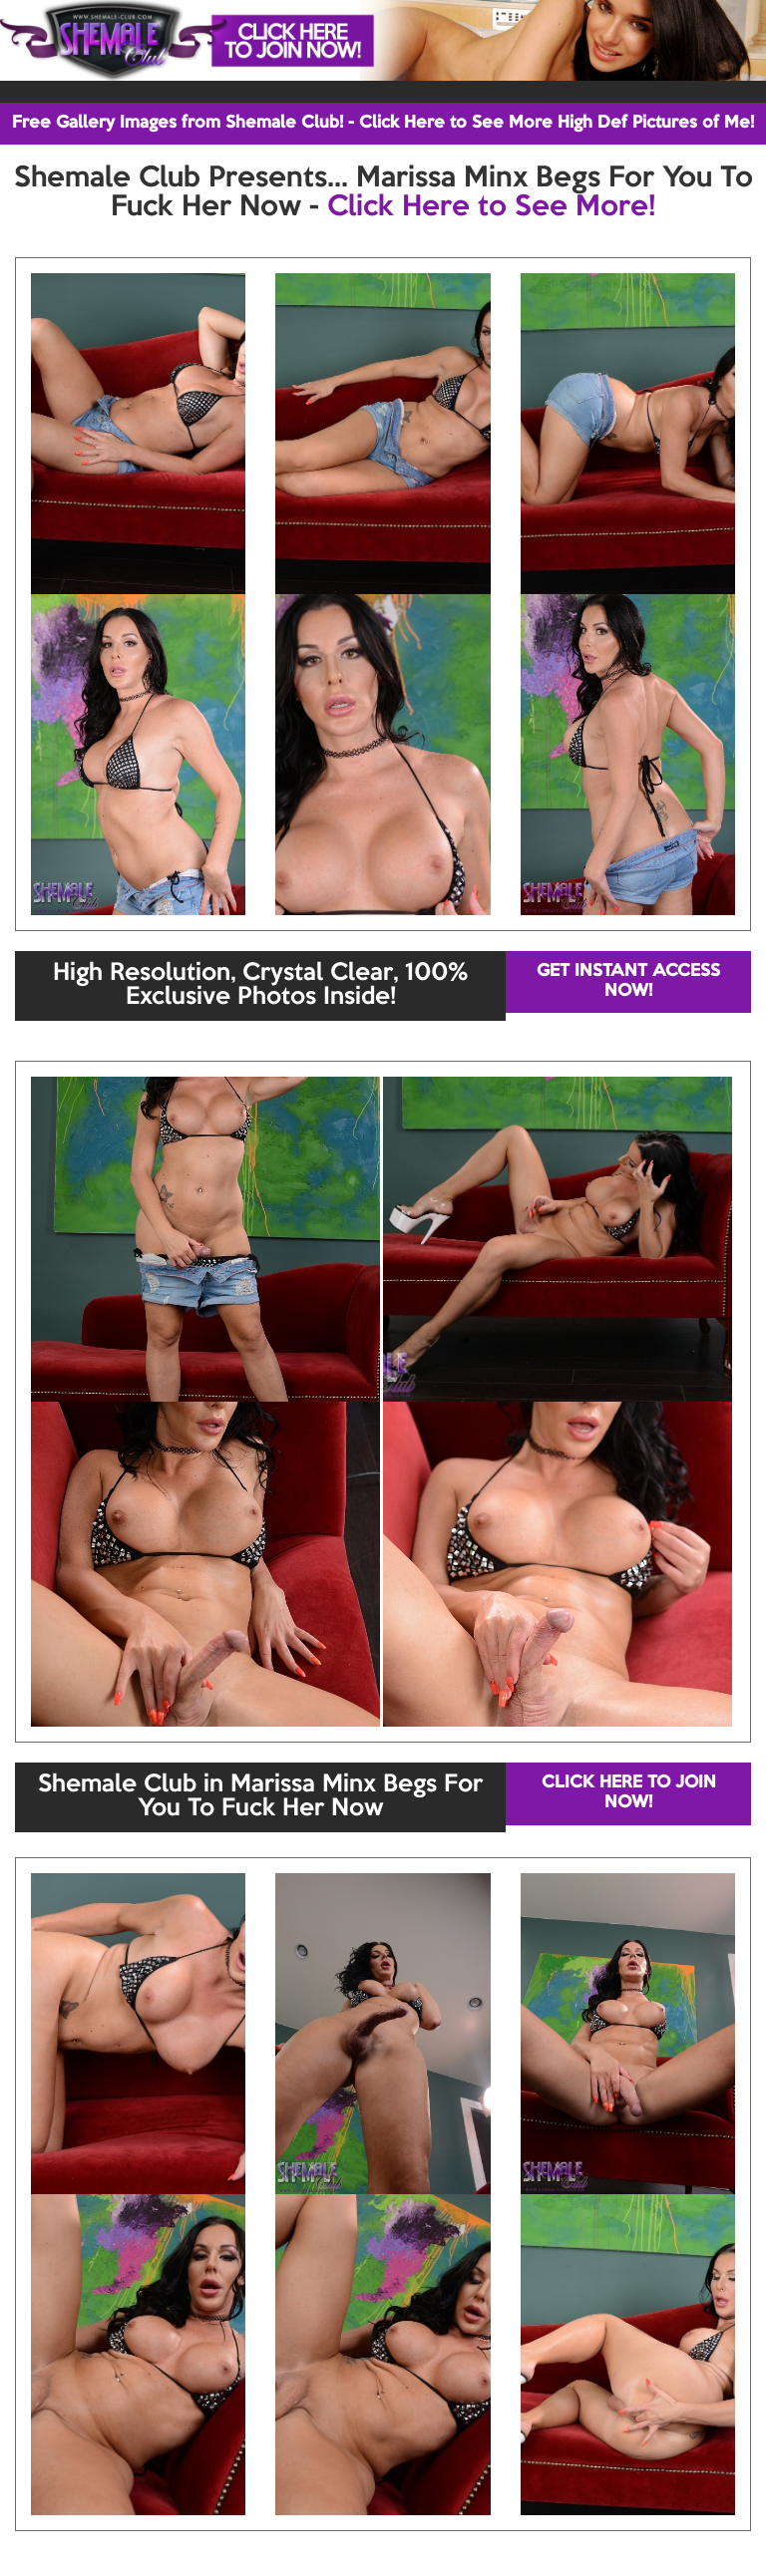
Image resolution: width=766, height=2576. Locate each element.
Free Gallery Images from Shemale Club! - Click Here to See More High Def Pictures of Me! (383, 123)
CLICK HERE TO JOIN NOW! (629, 1792)
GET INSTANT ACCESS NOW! (628, 981)
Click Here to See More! (491, 207)
